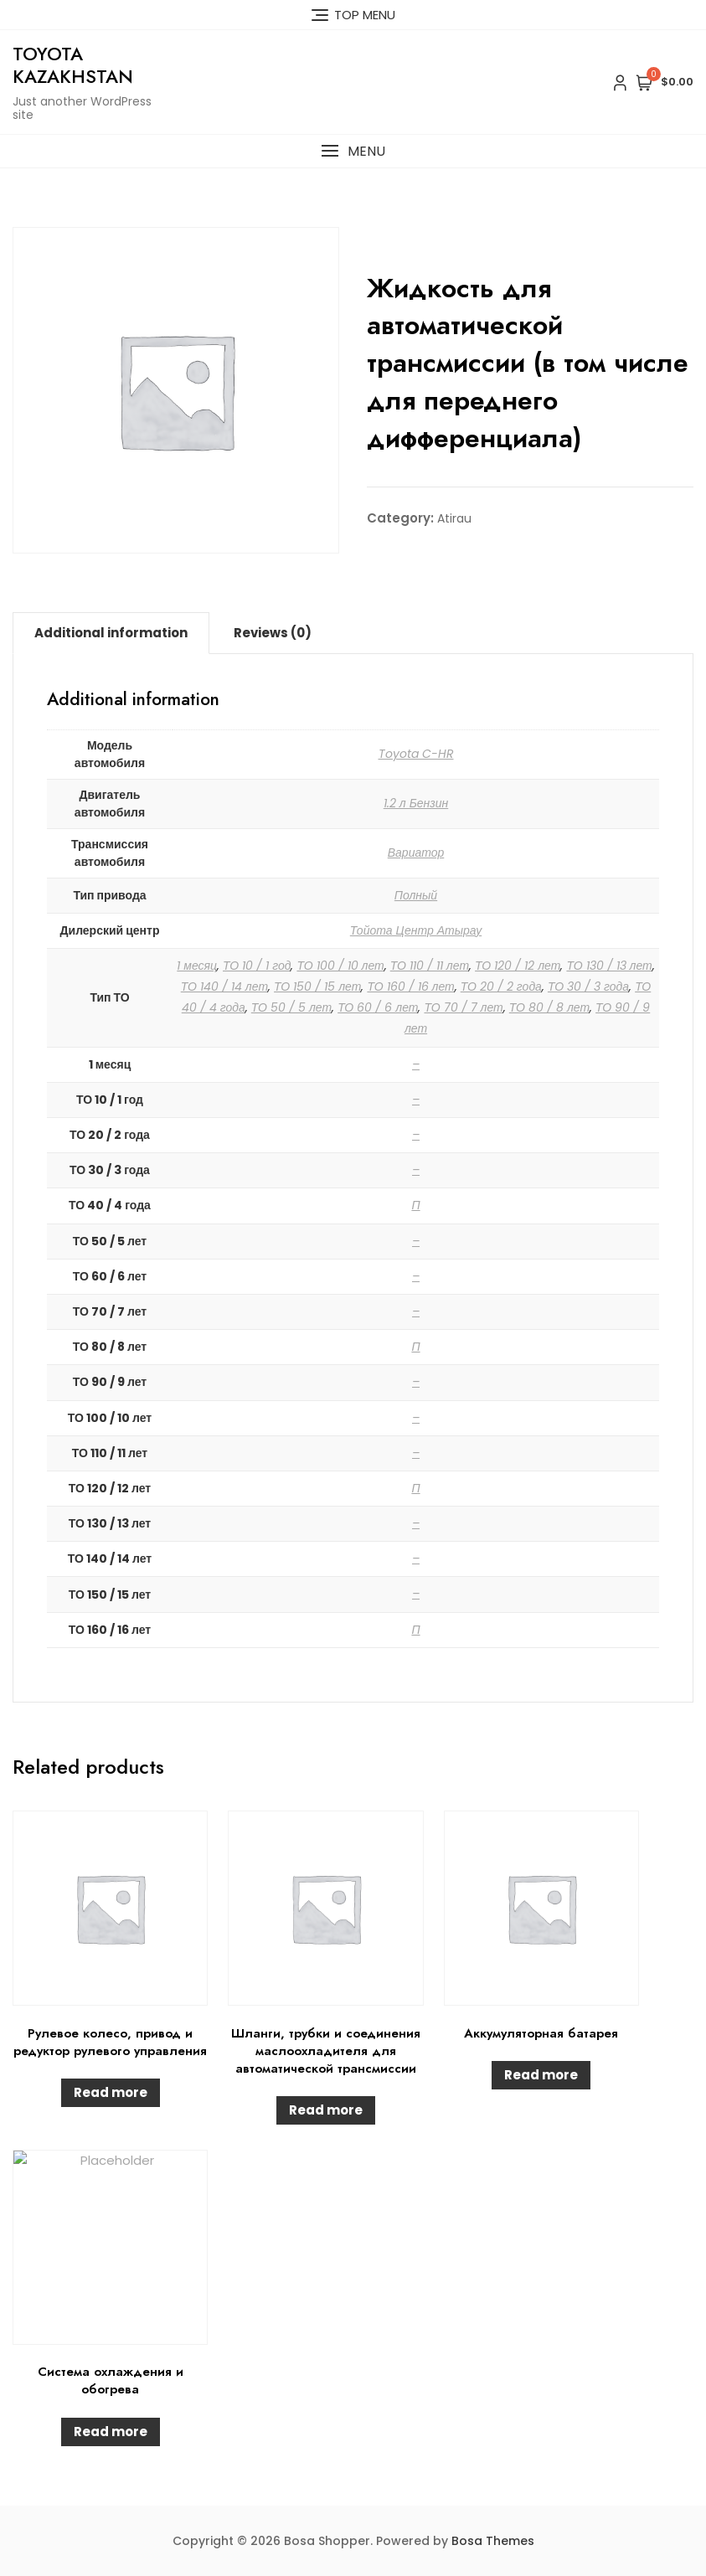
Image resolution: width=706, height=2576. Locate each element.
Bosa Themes (492, 2540)
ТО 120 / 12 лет (517, 965)
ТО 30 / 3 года (588, 986)
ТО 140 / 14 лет (224, 986)
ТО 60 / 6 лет (378, 1007)
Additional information (111, 632)
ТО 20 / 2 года (501, 986)
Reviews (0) (273, 632)
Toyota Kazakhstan (73, 64)
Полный (415, 895)
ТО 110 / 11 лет (429, 965)
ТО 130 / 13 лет (609, 965)
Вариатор (416, 852)
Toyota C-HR (416, 753)
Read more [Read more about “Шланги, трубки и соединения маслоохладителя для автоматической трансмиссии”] (326, 2110)
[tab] (111, 633)
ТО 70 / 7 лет (463, 1007)
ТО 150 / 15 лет (317, 986)
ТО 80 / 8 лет (549, 1007)
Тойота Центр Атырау (416, 930)
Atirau (454, 518)
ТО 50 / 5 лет (291, 1007)
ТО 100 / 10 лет (340, 965)
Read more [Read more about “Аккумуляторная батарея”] (541, 2075)
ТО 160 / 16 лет (410, 986)
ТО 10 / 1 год (257, 965)
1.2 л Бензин (416, 803)
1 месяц (197, 965)
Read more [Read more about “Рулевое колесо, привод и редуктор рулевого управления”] (110, 2092)
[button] (353, 151)
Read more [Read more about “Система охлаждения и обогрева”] (110, 2431)
